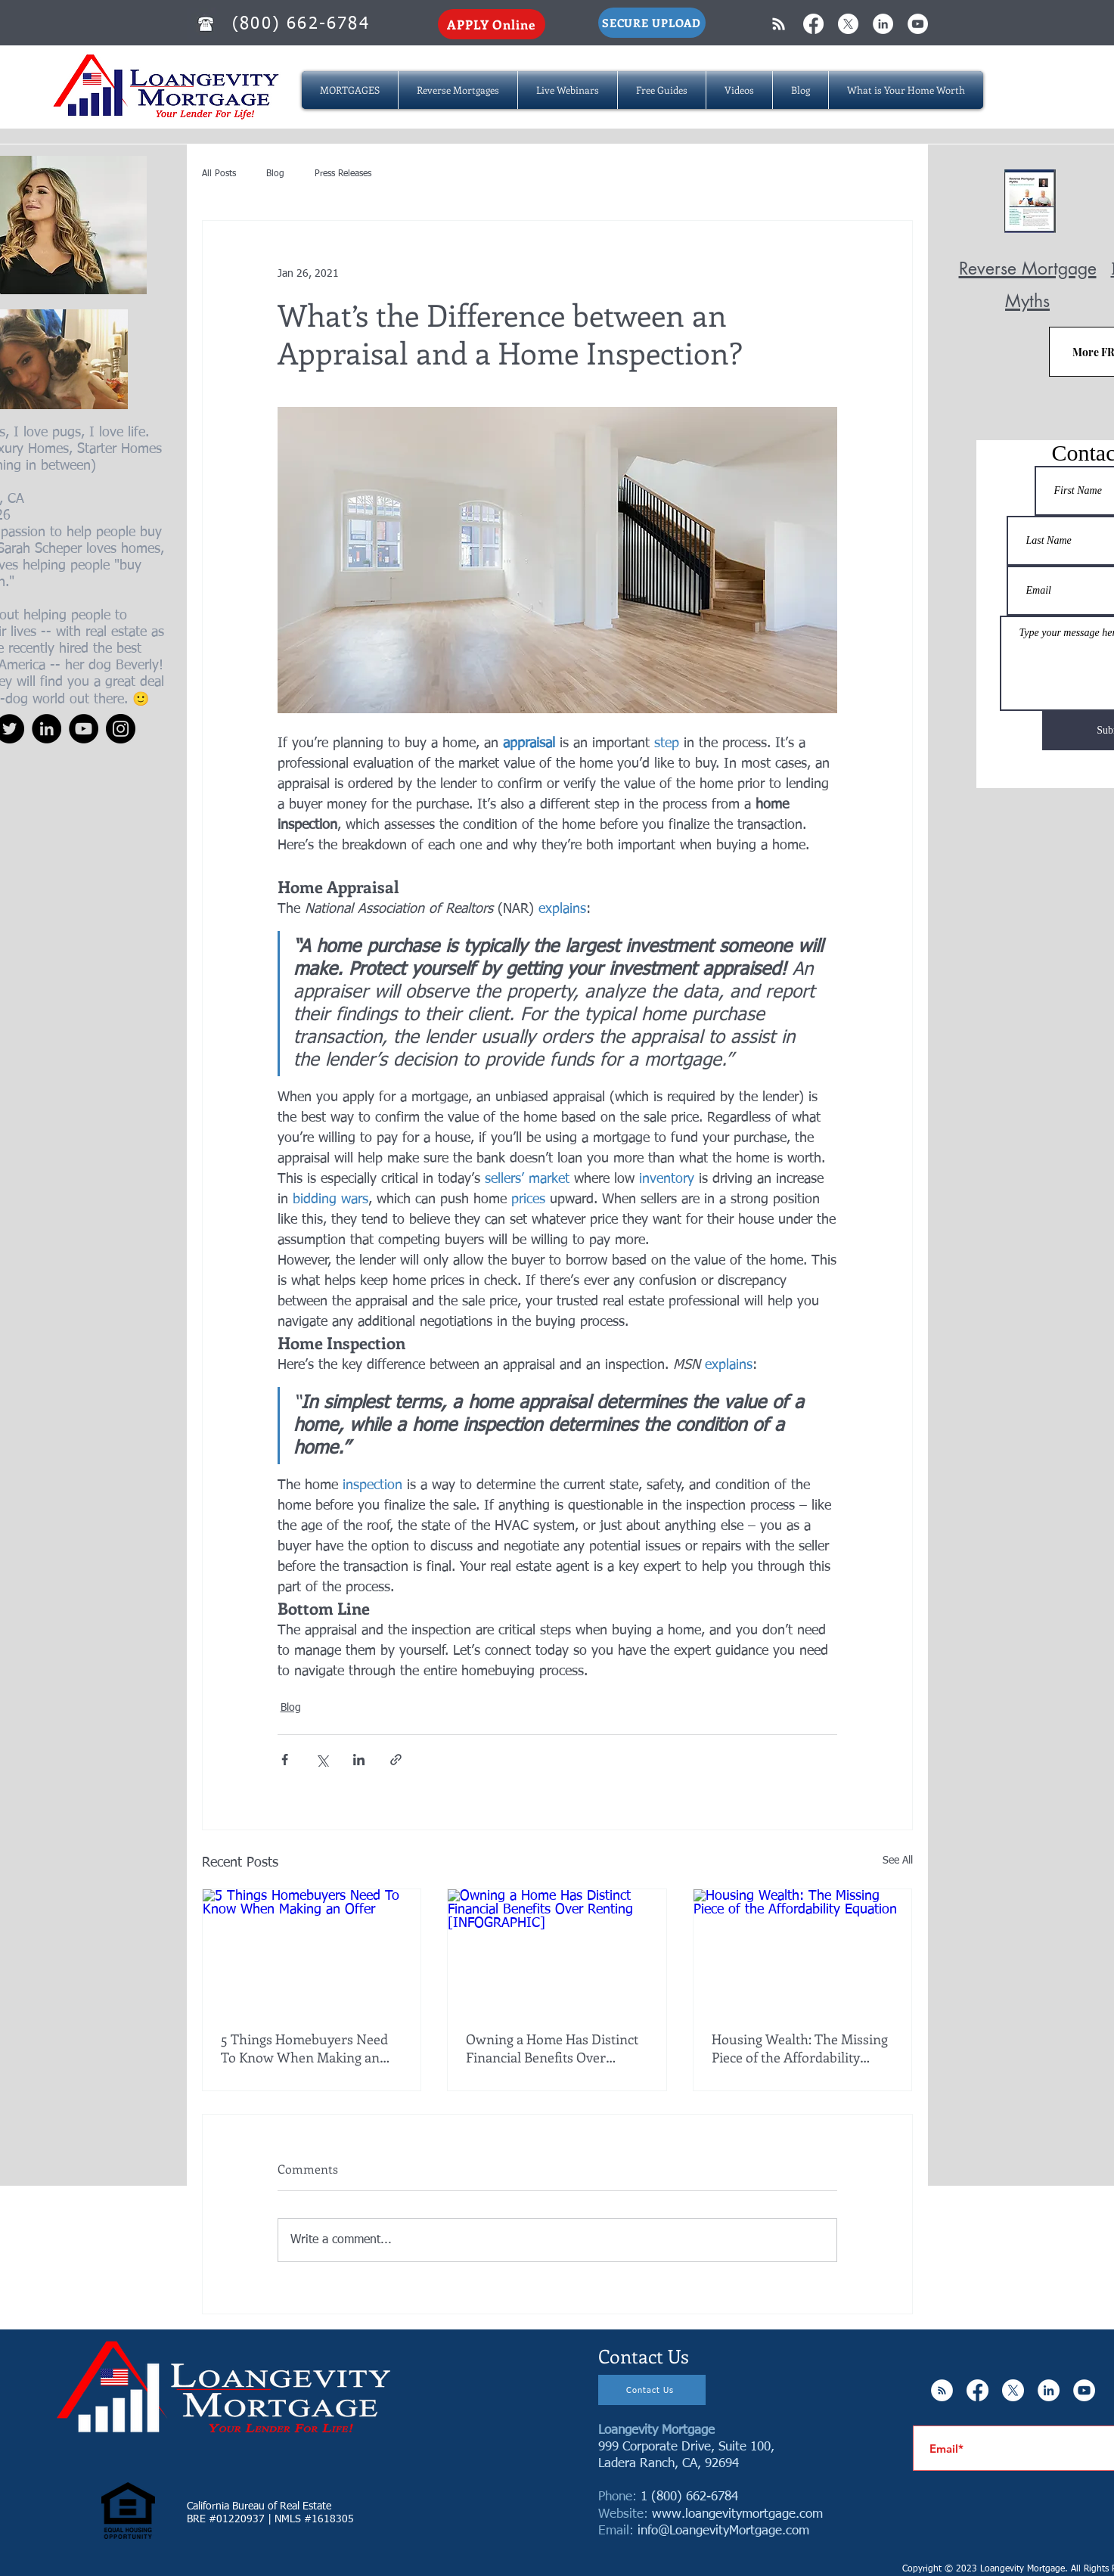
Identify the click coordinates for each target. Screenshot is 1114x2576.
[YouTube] (83, 728)
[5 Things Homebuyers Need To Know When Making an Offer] (312, 1950)
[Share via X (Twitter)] (322, 1759)
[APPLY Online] (491, 24)
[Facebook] (813, 24)
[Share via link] (396, 1759)
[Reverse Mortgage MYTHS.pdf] (1030, 202)
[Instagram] (120, 728)
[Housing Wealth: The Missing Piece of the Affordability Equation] (803, 1950)
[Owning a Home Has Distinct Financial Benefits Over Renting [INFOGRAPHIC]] (557, 1950)
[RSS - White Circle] (942, 2390)
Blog (275, 173)
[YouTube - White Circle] (918, 24)
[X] (848, 24)
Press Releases (343, 173)
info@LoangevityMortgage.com (723, 2531)
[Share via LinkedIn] (359, 1759)
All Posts (219, 173)
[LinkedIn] (46, 728)
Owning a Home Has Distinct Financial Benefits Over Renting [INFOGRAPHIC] (552, 2048)
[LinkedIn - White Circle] (883, 24)
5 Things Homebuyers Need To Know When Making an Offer (304, 2048)
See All (898, 1860)
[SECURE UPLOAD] (652, 23)
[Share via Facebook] (285, 1759)
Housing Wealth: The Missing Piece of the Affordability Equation (800, 2048)
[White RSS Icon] (778, 24)
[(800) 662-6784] (303, 24)
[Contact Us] (652, 2390)
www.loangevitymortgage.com (737, 2514)
